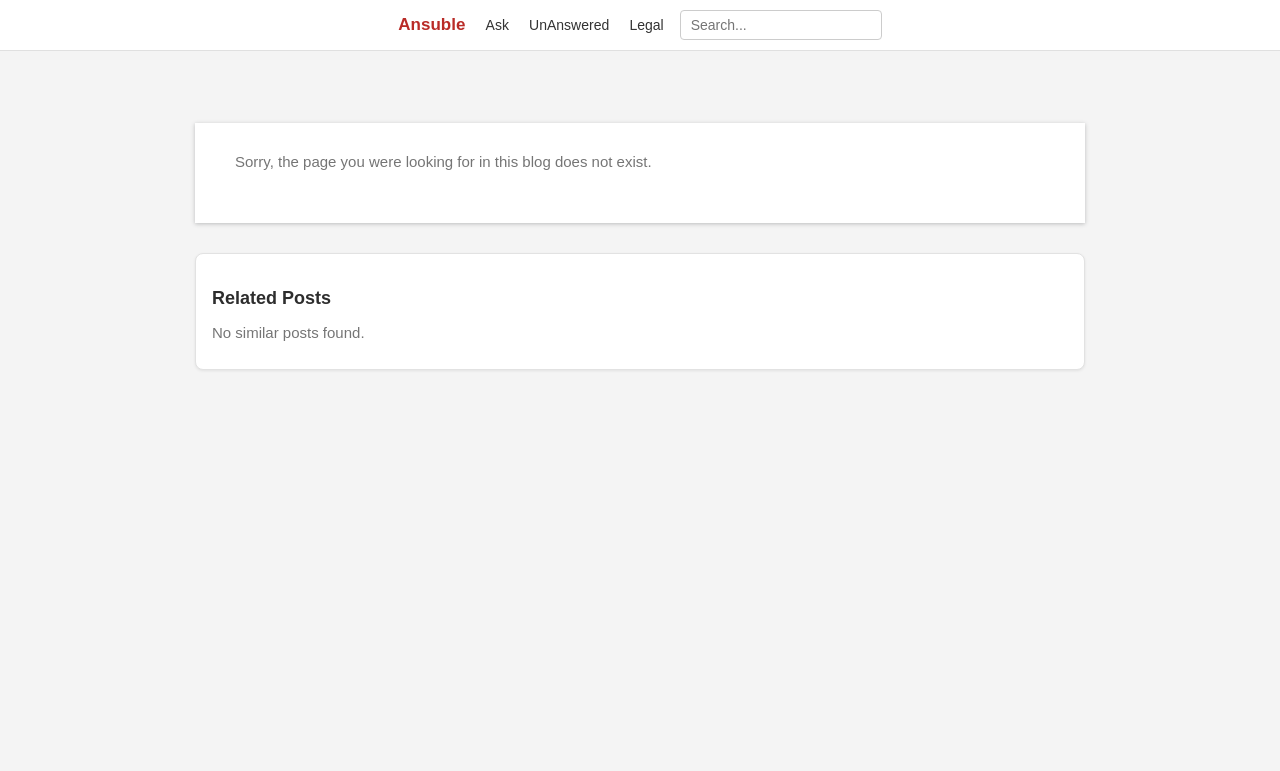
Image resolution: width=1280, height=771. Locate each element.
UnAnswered (569, 25)
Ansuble (431, 24)
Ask (497, 25)
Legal (646, 25)
